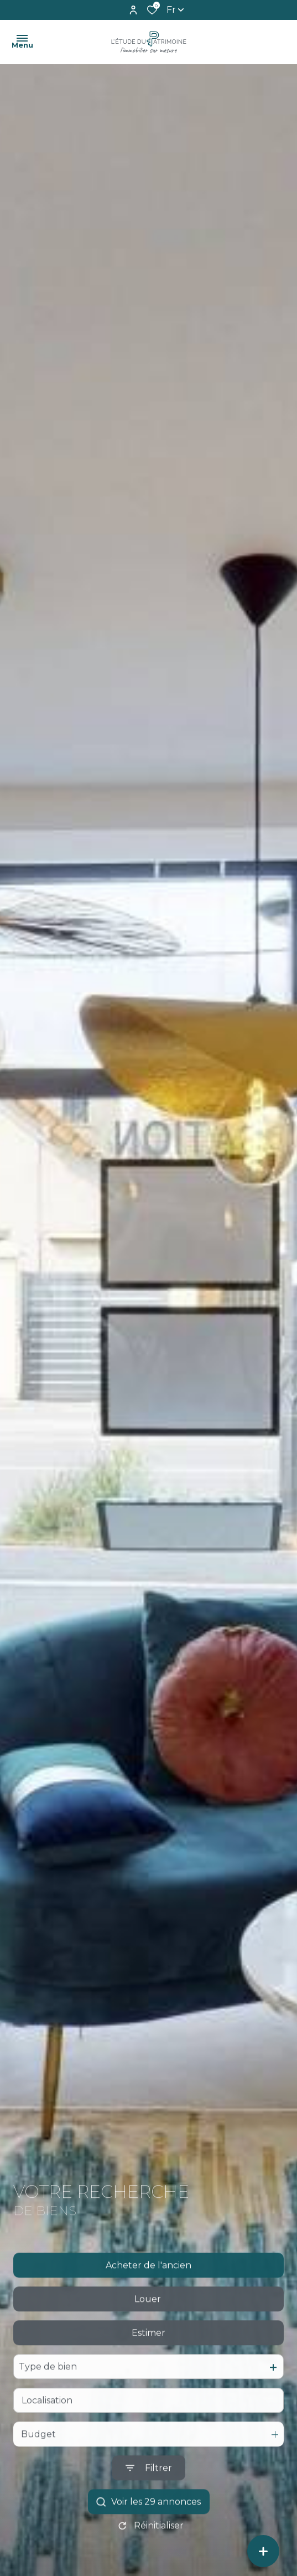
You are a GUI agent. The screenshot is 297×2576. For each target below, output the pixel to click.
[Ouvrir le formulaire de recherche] (148, 2496)
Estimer (148, 2360)
